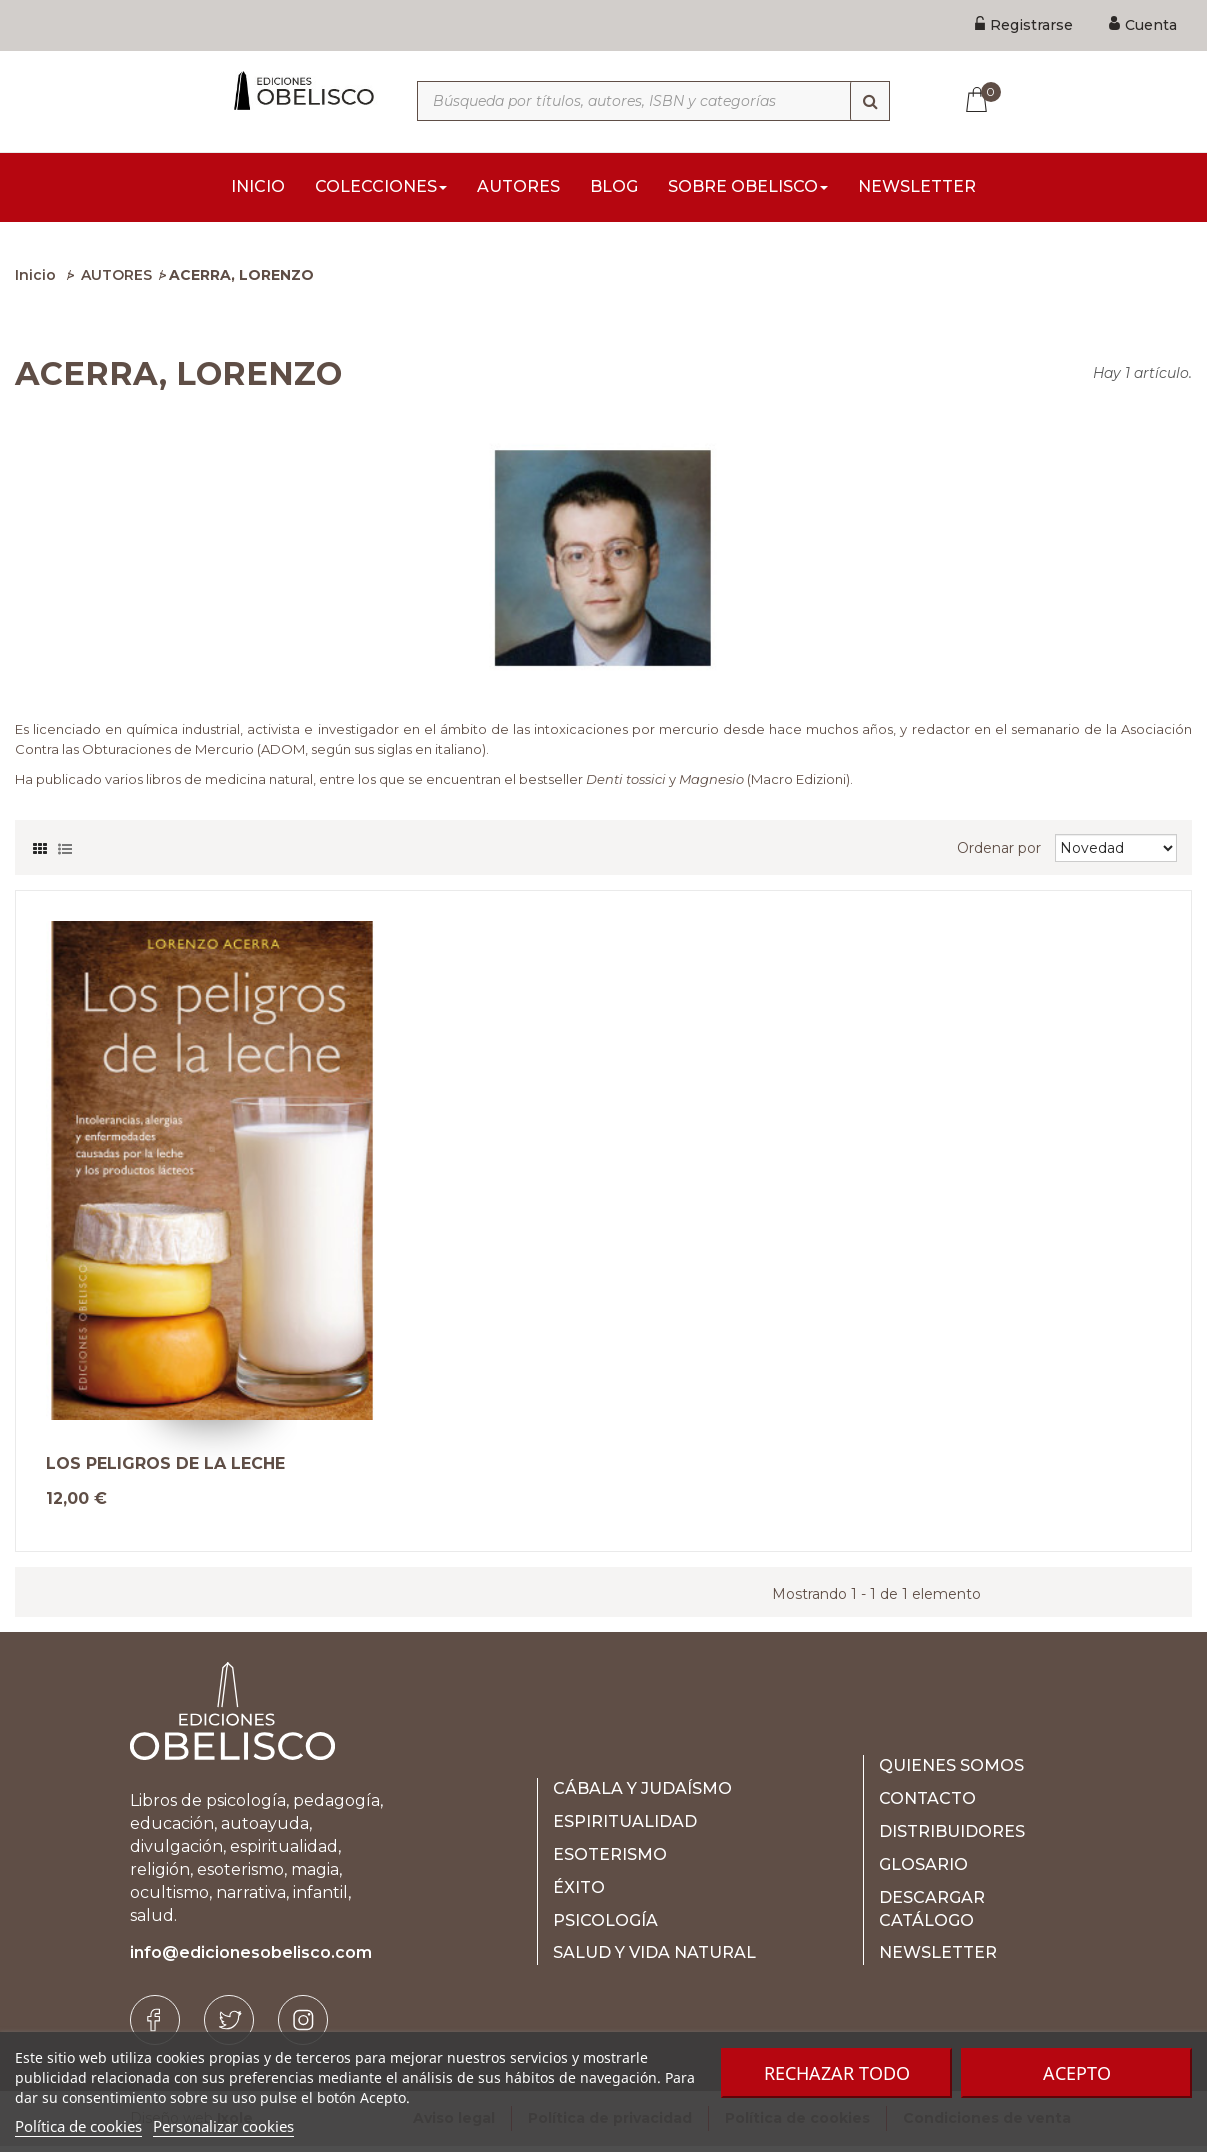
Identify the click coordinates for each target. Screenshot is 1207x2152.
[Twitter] (229, 2026)
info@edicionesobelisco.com (251, 1958)
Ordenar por (999, 854)
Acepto (1077, 2073)
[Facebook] (155, 2026)
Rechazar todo (837, 2073)
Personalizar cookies (223, 2126)
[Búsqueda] (870, 101)
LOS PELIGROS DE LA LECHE (165, 1470)
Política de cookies (78, 2126)
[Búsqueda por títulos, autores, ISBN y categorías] (653, 101)
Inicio (35, 281)
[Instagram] (303, 2026)
